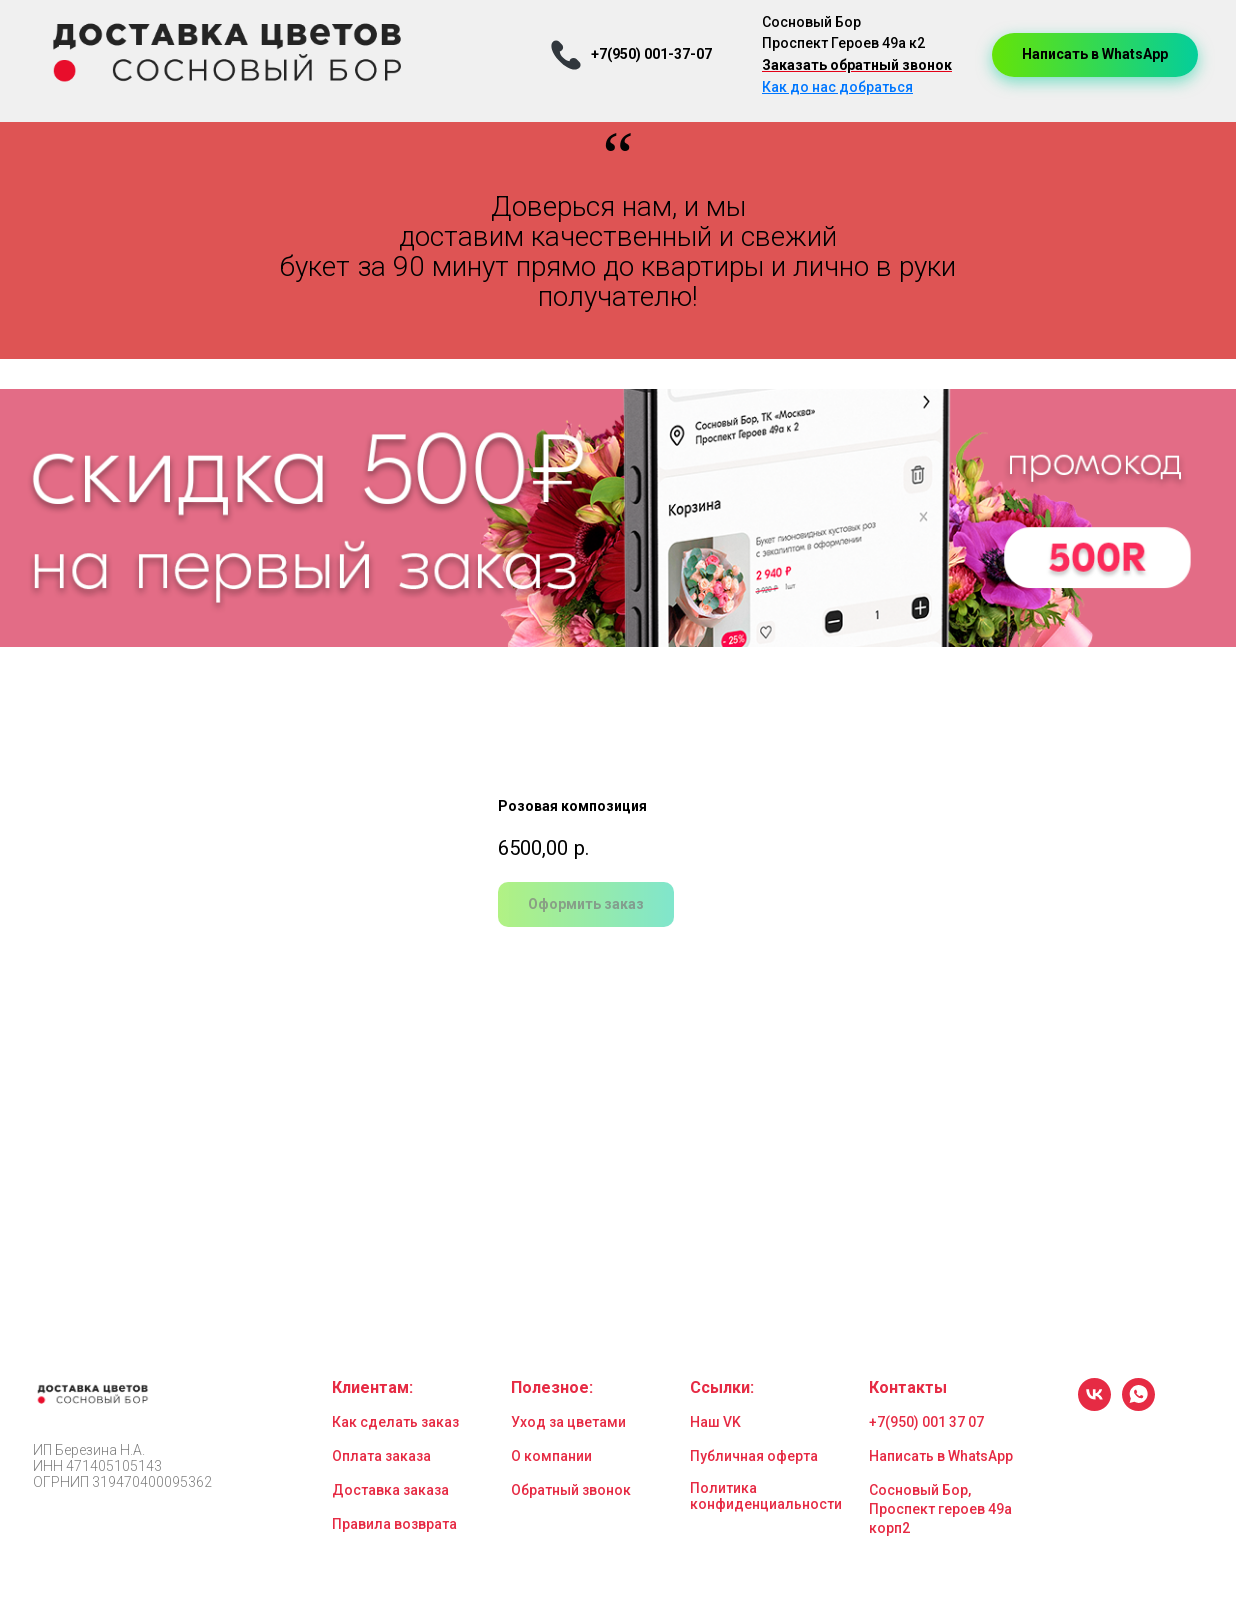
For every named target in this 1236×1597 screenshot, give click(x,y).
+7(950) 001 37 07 (926, 1422)
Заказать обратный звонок (857, 65)
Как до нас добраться (837, 87)
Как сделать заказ (395, 1422)
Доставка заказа (390, 1490)
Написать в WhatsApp (941, 1456)
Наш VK (715, 1422)
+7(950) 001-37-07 (651, 54)
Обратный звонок (571, 1490)
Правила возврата (394, 1524)
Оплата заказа (381, 1456)
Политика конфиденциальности (766, 1496)
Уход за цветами (568, 1422)
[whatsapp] (1138, 1405)
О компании (551, 1456)
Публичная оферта (754, 1456)
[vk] (1094, 1405)
